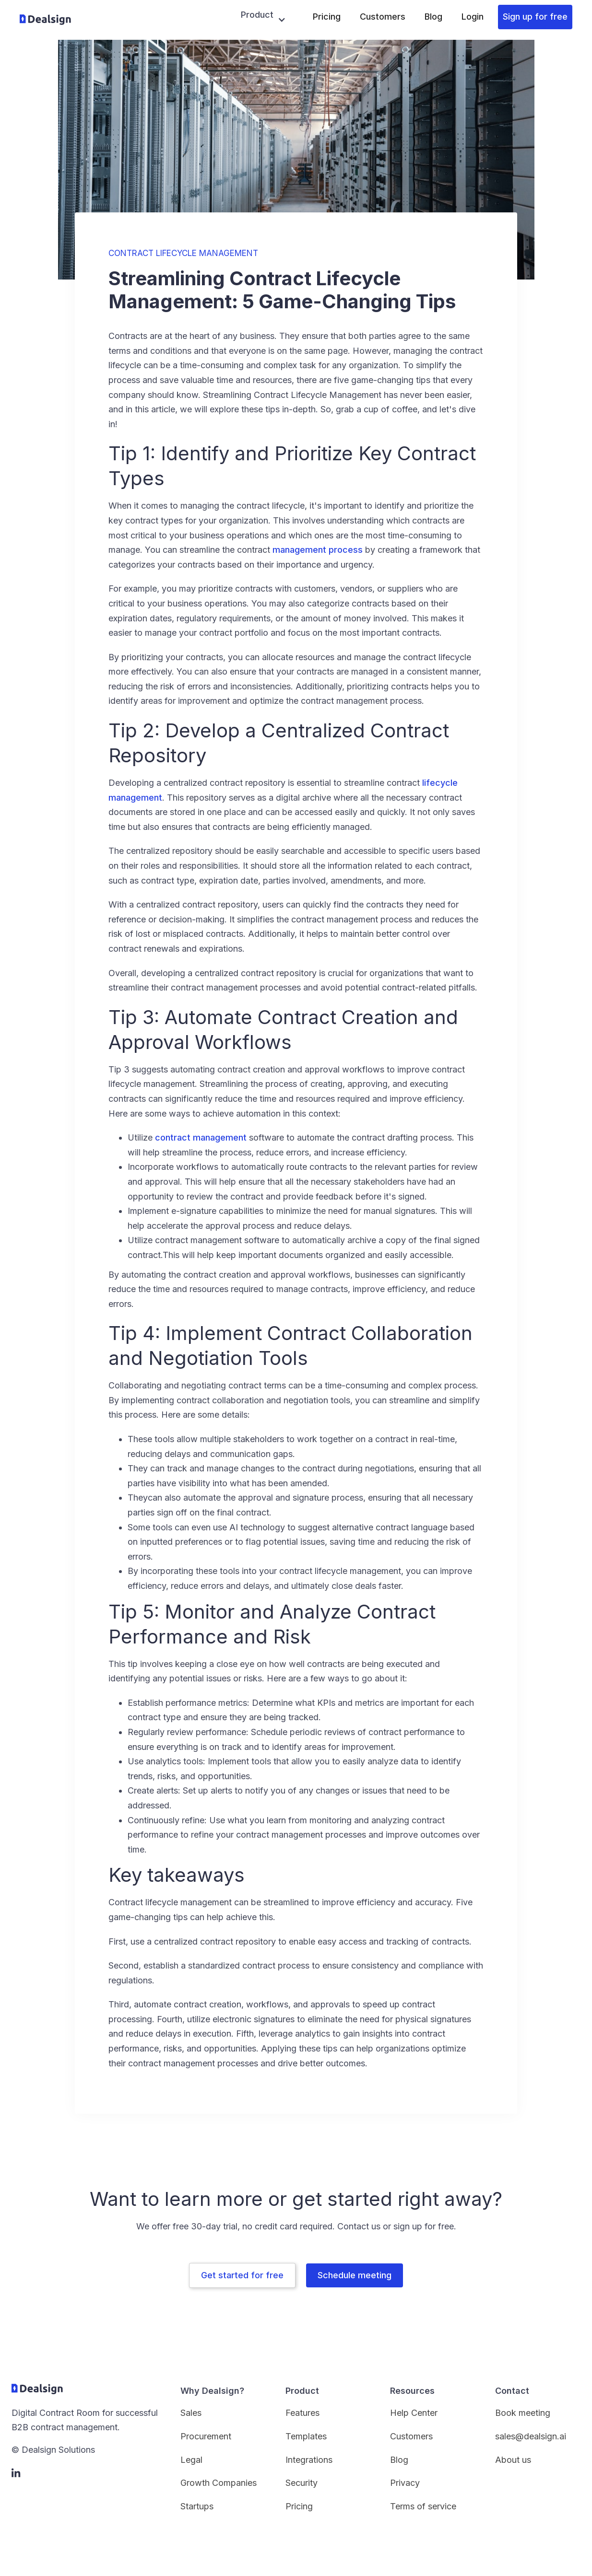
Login (473, 17)
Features (302, 2413)
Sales (190, 2413)
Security (301, 2483)
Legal (191, 2460)
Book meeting (522, 2413)
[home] (45, 19)
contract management (201, 1137)
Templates (306, 2436)
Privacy (405, 2483)
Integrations (308, 2460)
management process (317, 550)
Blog (433, 17)
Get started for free (242, 2275)
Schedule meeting (354, 2275)
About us (513, 2460)
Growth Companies (218, 2483)
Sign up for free (535, 17)
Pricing (327, 17)
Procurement (205, 2436)
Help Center (414, 2413)
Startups (196, 2506)
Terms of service (423, 2506)
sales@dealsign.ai (530, 2436)
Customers (382, 17)
